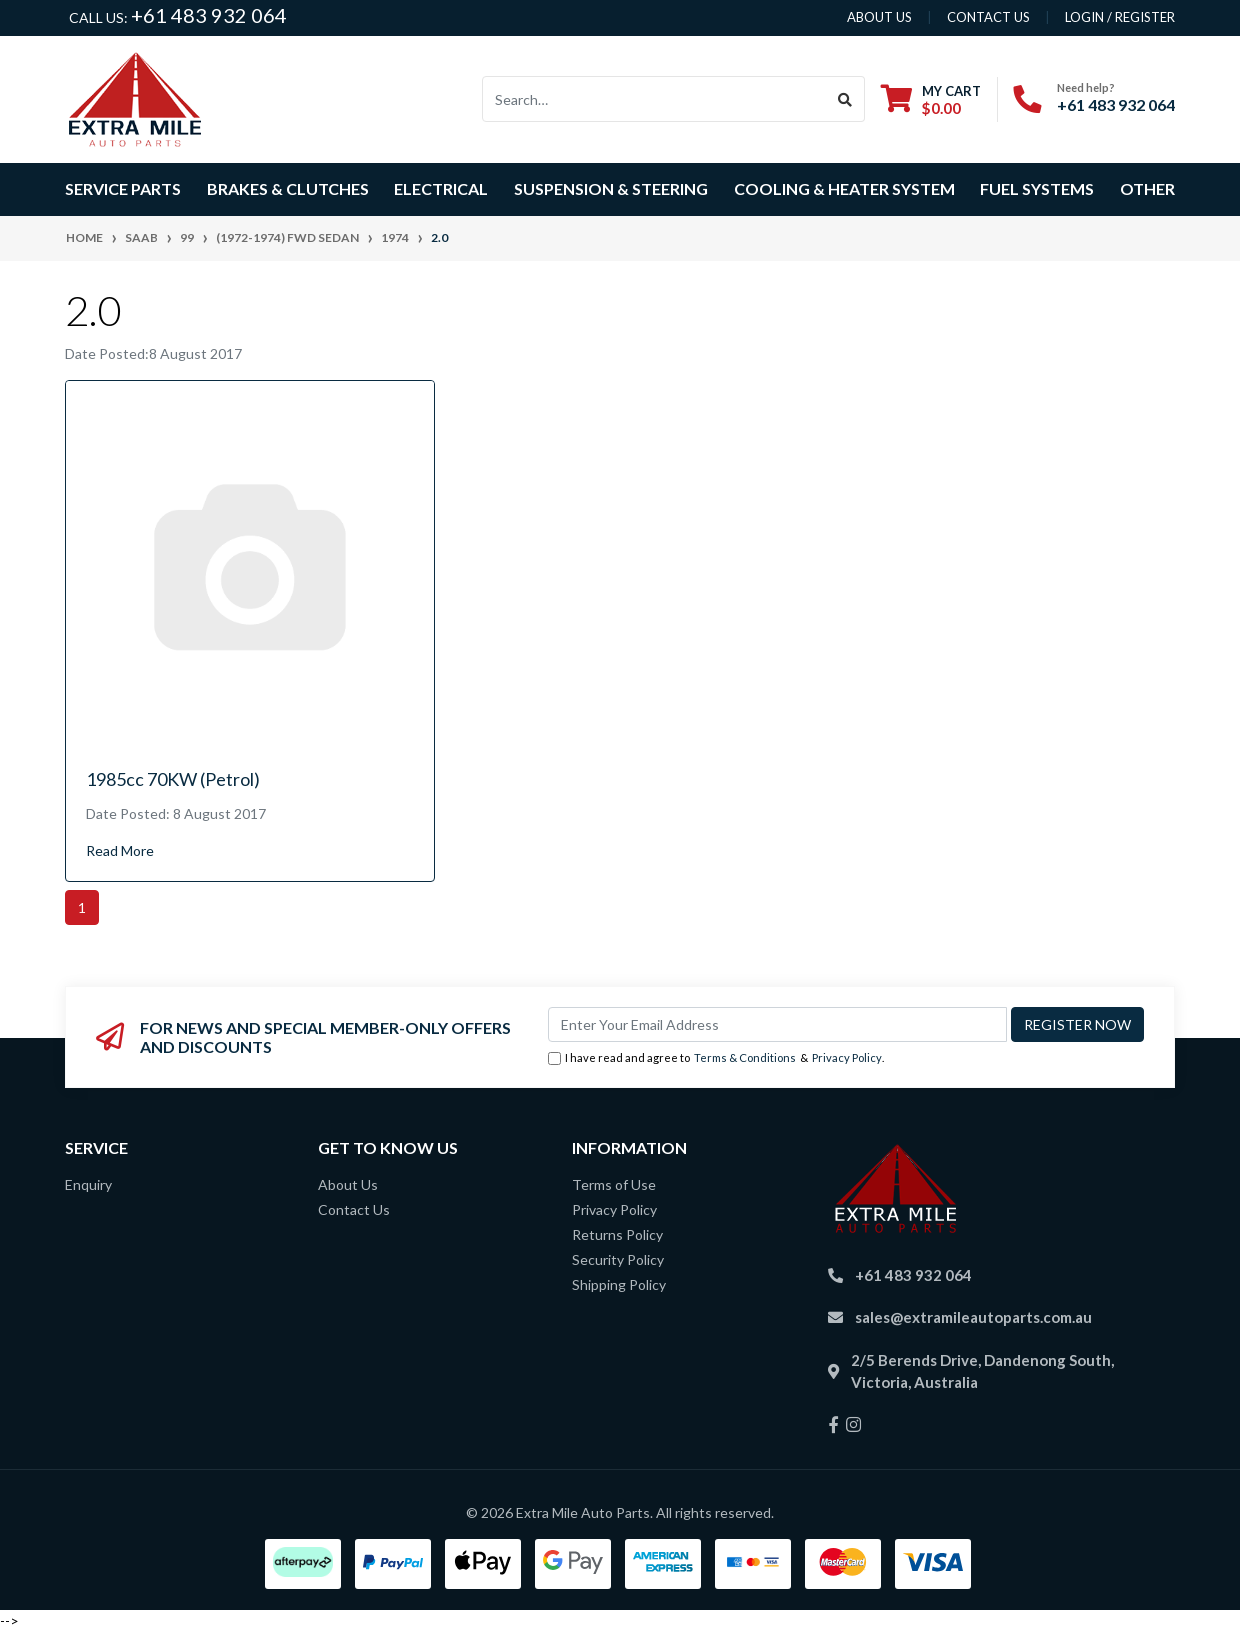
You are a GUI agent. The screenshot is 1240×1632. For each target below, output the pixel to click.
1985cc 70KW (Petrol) (173, 779)
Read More (120, 850)
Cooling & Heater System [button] (844, 188)
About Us (348, 1184)
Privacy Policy (847, 1057)
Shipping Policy (619, 1284)
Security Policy (618, 1259)
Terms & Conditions (745, 1057)
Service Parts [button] (123, 188)
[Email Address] (777, 1024)
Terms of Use (614, 1184)
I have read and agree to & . (716, 1058)
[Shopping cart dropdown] (931, 99)
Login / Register (1120, 17)
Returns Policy (617, 1234)
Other (1147, 188)
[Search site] (845, 99)
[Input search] (654, 99)
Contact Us (354, 1209)
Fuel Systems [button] (1037, 188)
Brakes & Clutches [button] (288, 188)
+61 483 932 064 (209, 15)
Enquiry (88, 1184)
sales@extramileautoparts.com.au (973, 1317)
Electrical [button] (441, 188)
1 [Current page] (82, 907)
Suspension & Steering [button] (611, 188)
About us (879, 17)
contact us (988, 17)
